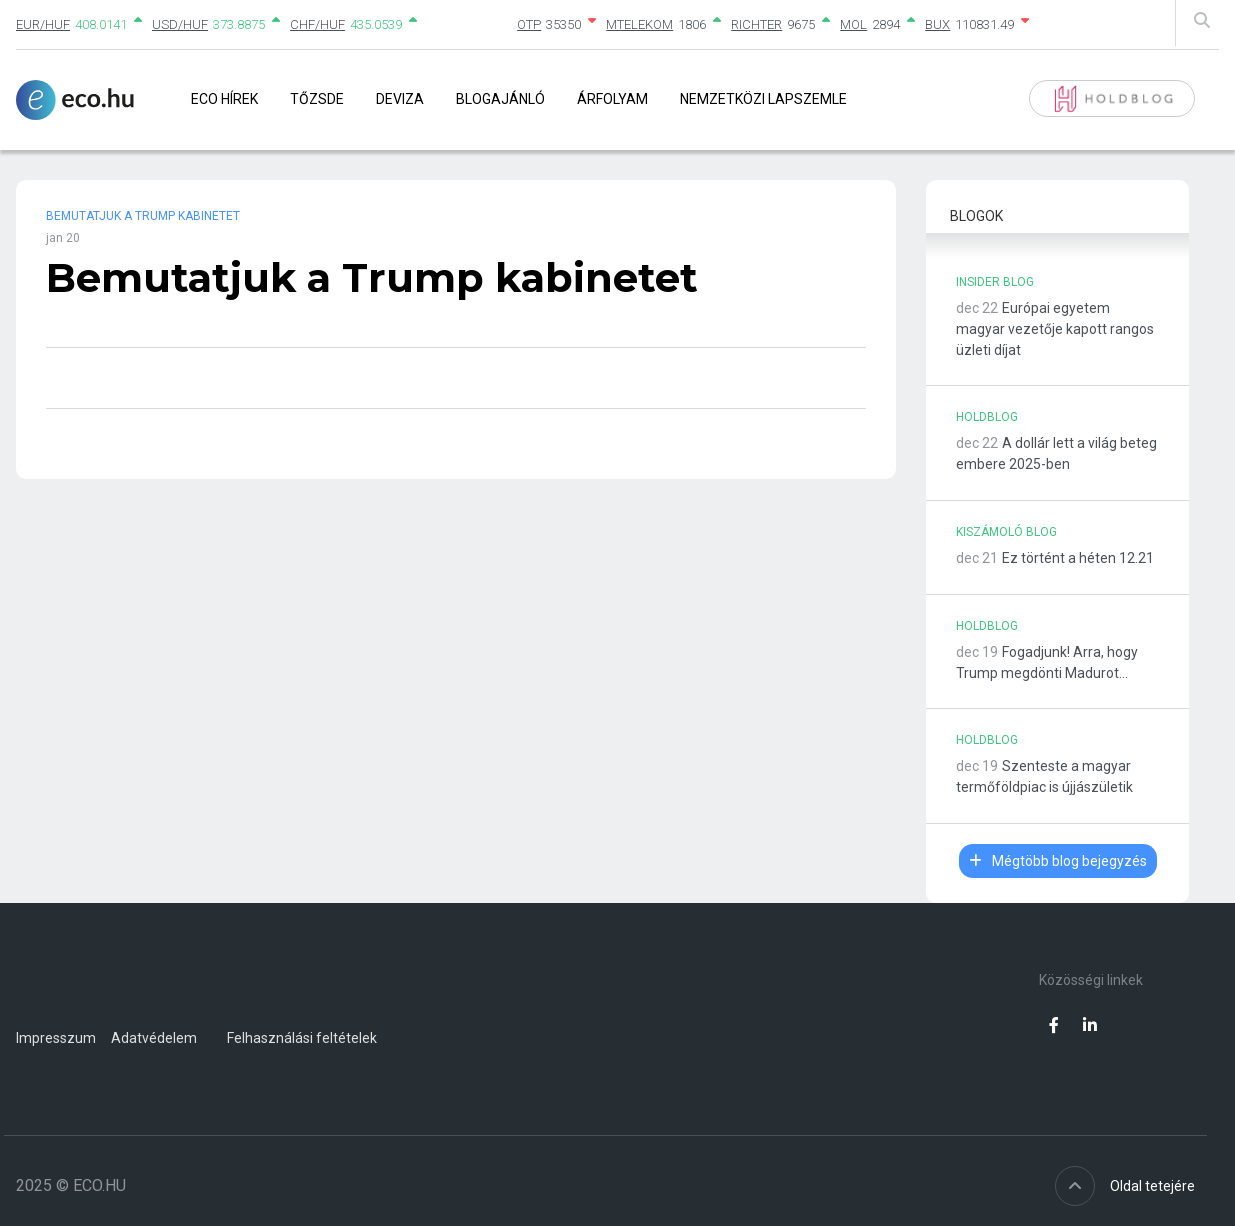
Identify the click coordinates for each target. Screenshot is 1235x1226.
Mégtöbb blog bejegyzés (1058, 861)
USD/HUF (180, 24)
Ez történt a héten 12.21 (1078, 558)
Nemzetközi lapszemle (763, 99)
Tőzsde (317, 99)
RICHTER (756, 24)
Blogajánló (500, 99)
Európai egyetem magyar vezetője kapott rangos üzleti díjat (1055, 329)
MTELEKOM (639, 24)
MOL (853, 24)
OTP (529, 24)
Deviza (400, 99)
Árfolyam (612, 99)
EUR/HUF (43, 24)
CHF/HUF (317, 24)
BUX (937, 24)
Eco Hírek (224, 99)
